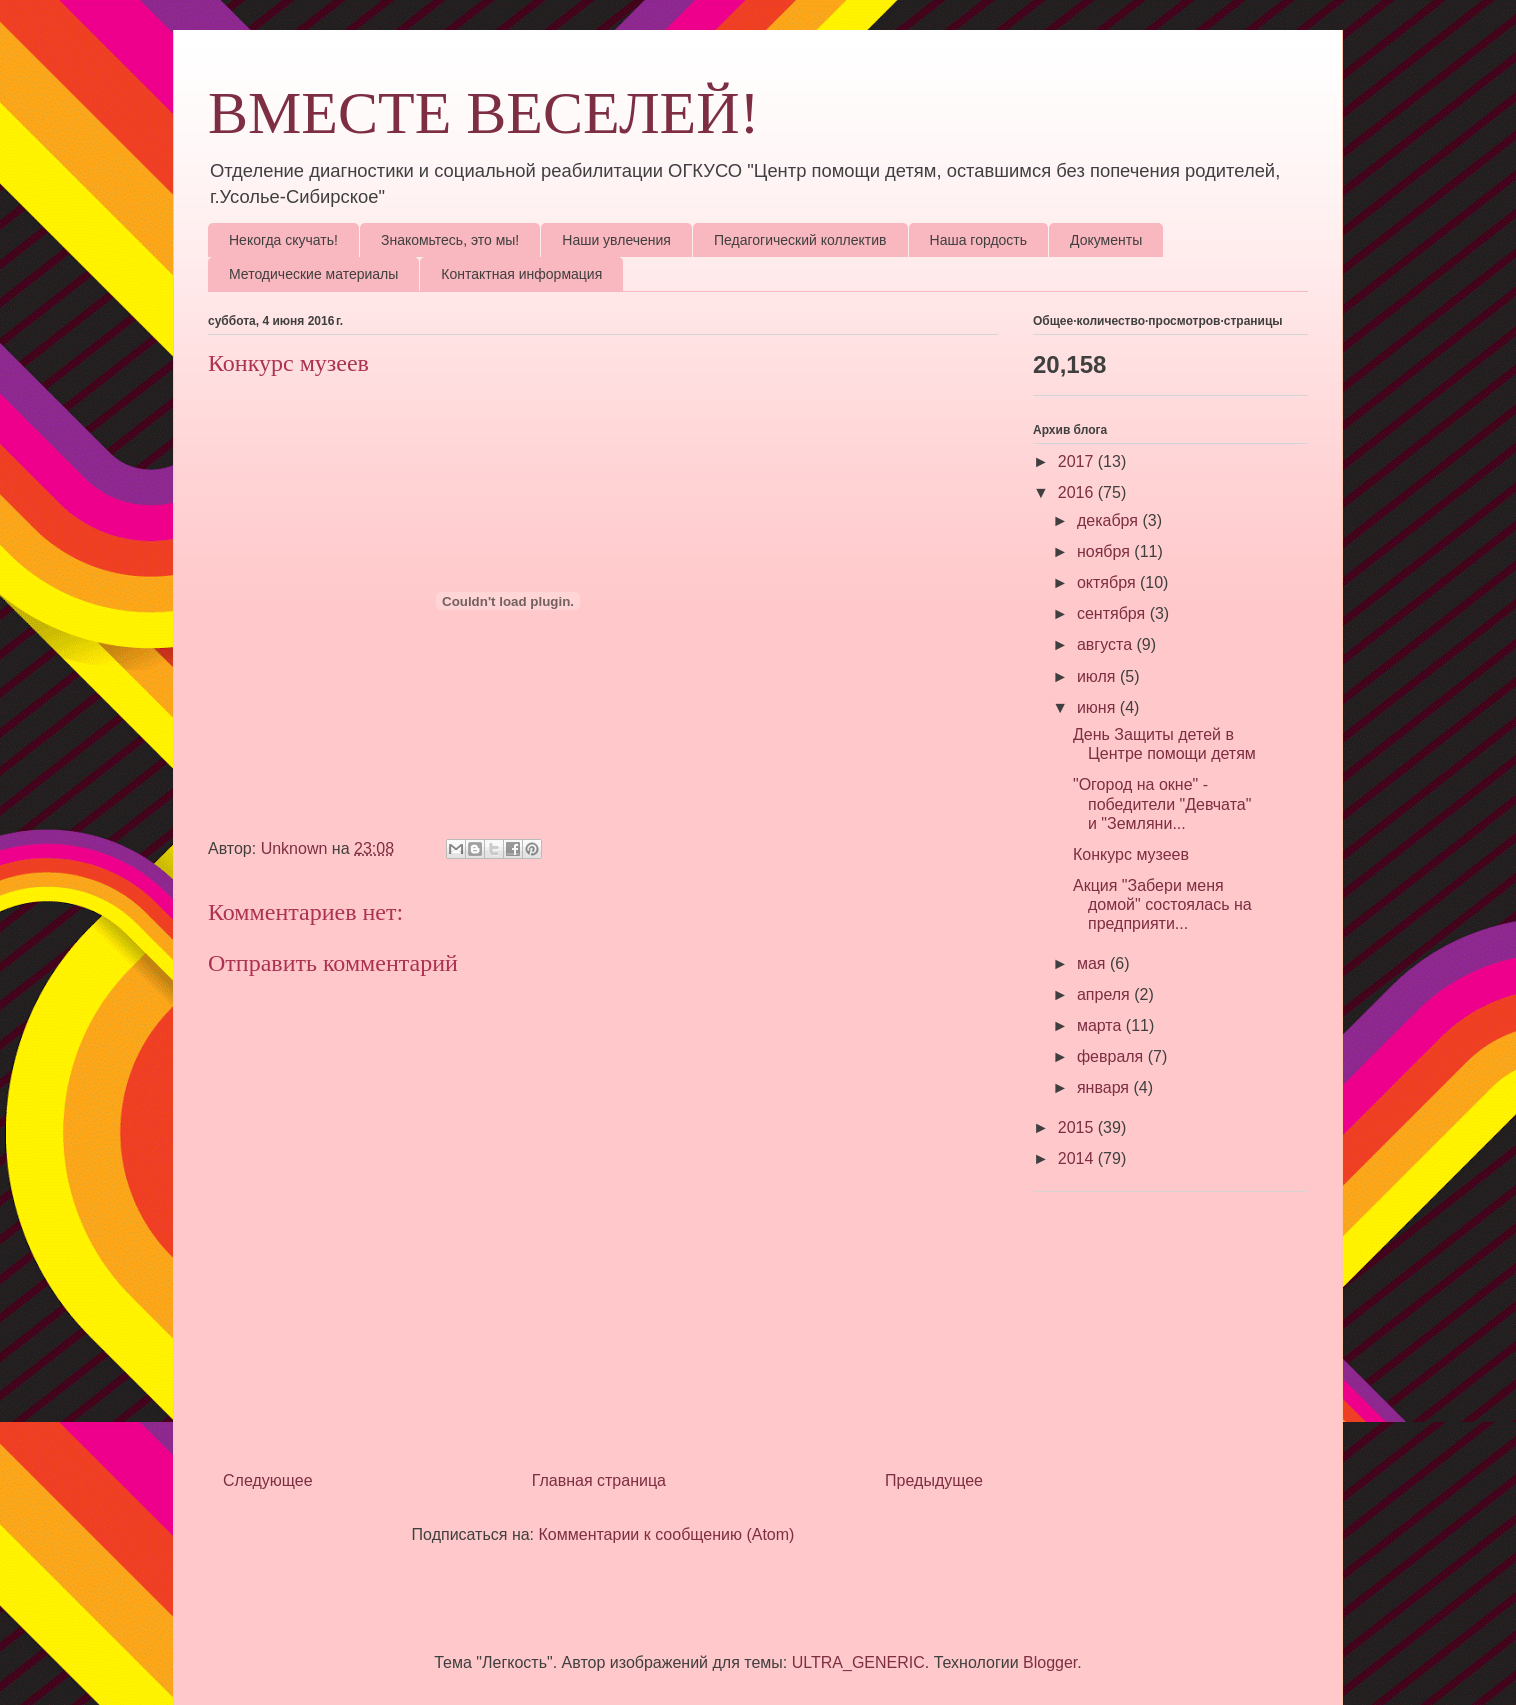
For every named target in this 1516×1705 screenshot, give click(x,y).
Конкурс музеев (1131, 854)
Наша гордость (979, 240)
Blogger (1050, 1662)
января (1105, 1087)
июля (1098, 676)
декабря (1109, 520)
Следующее (268, 1480)
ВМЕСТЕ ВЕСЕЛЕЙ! (484, 113)
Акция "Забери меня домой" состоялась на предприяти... (1162, 904)
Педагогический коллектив (800, 240)
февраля (1112, 1056)
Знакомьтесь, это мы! (450, 240)
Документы (1106, 240)
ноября (1105, 551)
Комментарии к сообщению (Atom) (667, 1534)
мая (1093, 963)
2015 (1078, 1127)
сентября (1113, 613)
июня (1098, 707)
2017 (1078, 461)
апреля (1105, 994)
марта (1101, 1025)
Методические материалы (313, 274)
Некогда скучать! (283, 240)
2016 (1078, 492)
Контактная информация (521, 274)
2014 (1078, 1158)
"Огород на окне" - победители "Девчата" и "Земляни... (1162, 803)
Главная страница (599, 1480)
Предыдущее (934, 1480)
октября (1108, 582)
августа (1107, 644)
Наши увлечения (616, 240)
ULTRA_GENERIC (858, 1662)
